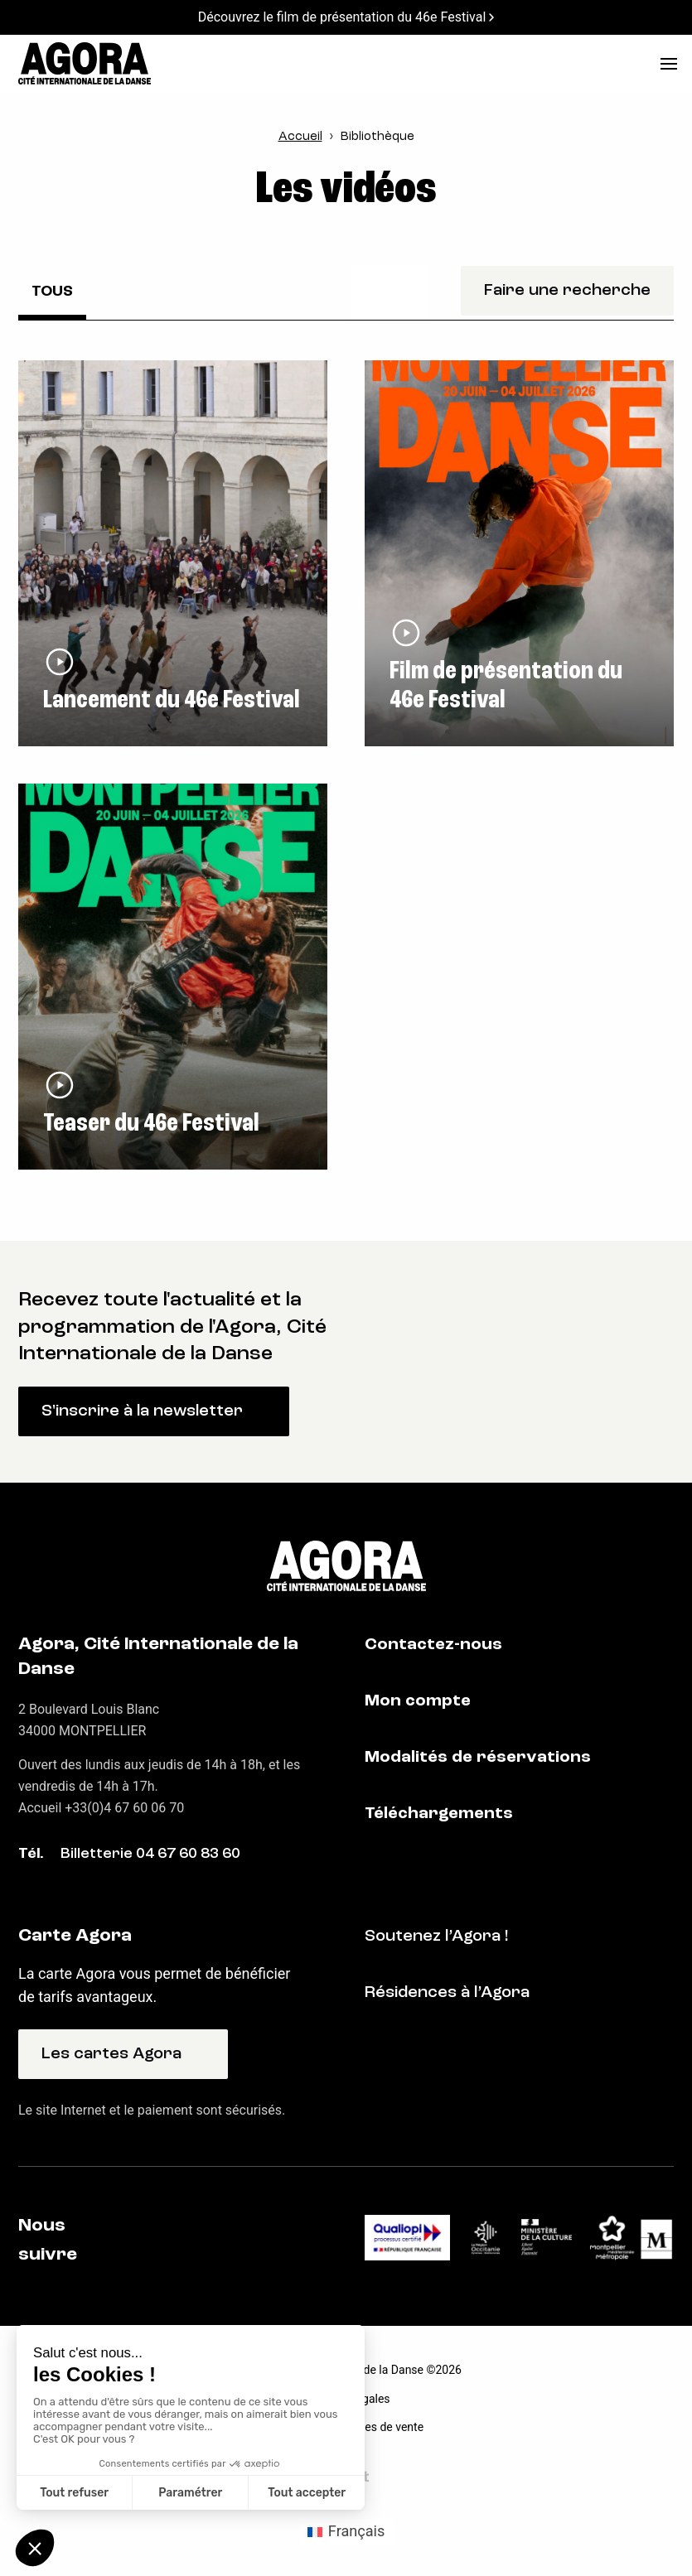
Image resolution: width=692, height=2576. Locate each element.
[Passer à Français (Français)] (346, 2531)
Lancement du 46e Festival (171, 700)
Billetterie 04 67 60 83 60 (150, 1854)
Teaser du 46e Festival (151, 1124)
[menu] (669, 64)
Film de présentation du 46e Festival (506, 686)
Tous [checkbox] (52, 292)
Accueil (300, 137)
